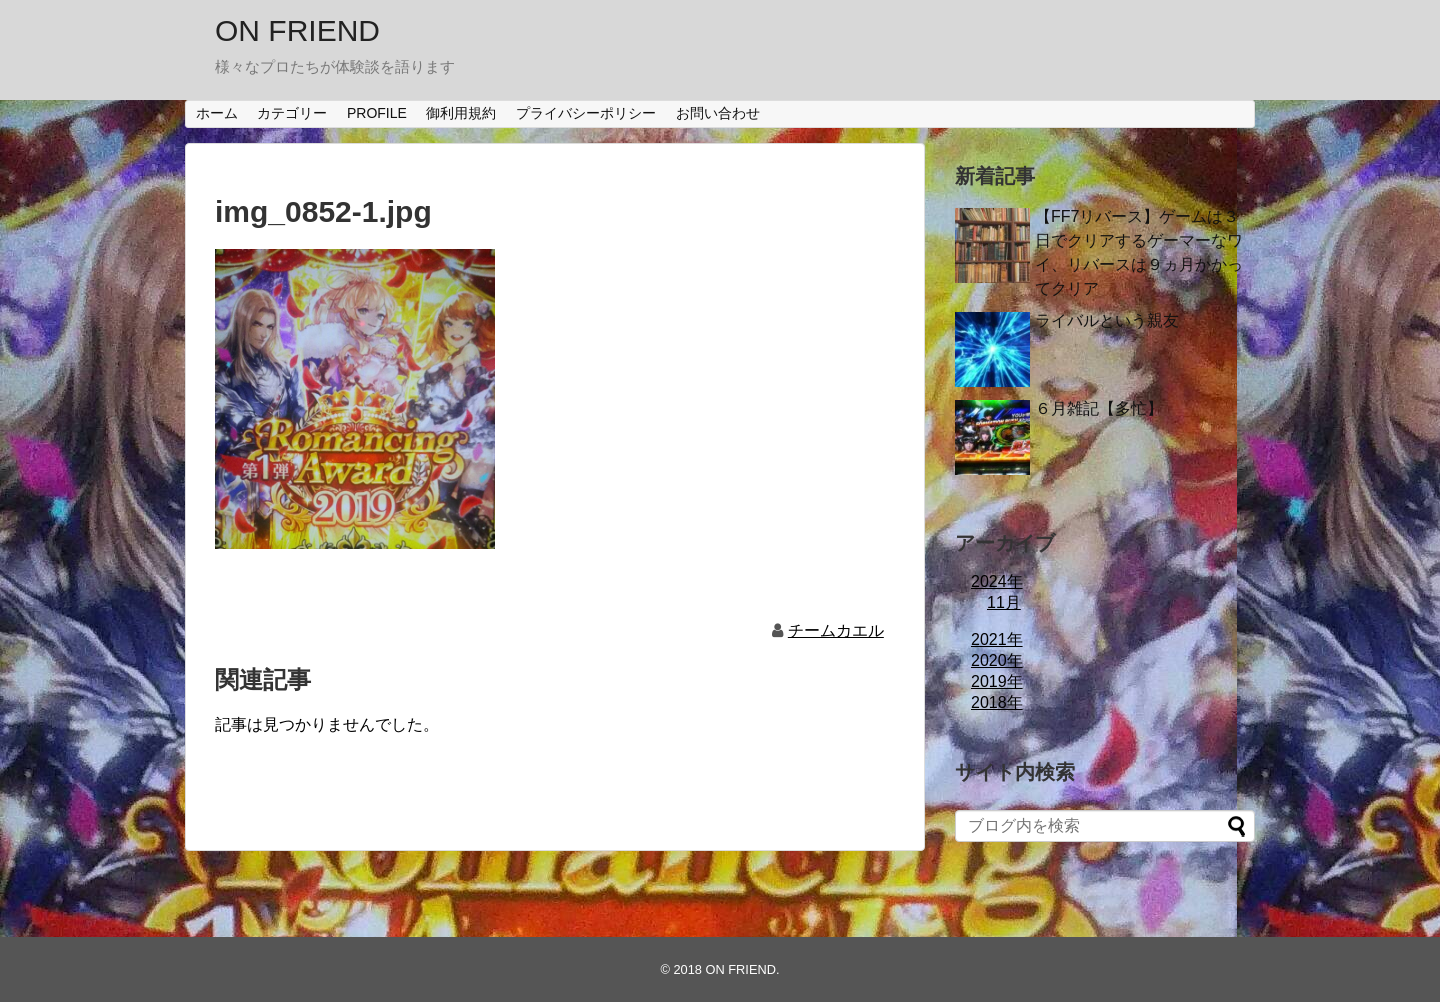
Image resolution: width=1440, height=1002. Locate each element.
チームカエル (836, 630)
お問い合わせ (718, 113)
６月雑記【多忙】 (1099, 408)
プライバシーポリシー (586, 113)
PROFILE (377, 113)
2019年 (997, 681)
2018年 (997, 702)
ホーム (217, 113)
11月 (1004, 602)
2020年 (997, 660)
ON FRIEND (297, 30)
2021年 (997, 639)
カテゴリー (292, 113)
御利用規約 (461, 113)
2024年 (997, 581)
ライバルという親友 (1107, 320)
